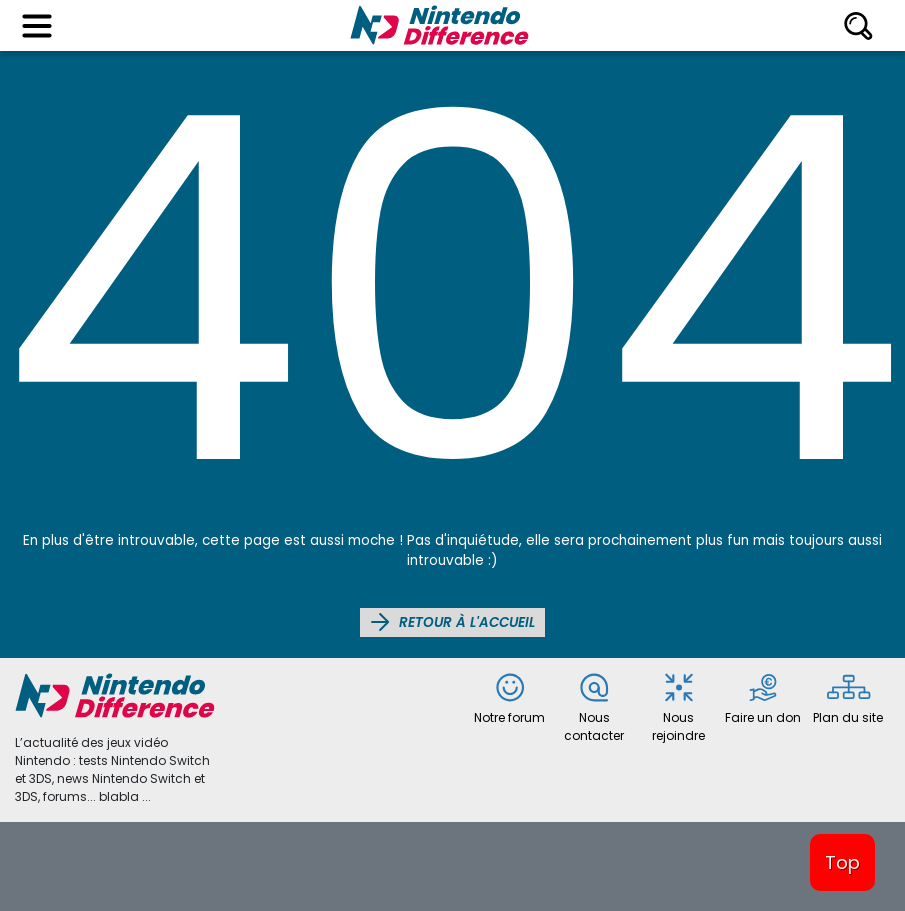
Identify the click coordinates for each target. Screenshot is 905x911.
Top (842, 862)
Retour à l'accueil (452, 622)
